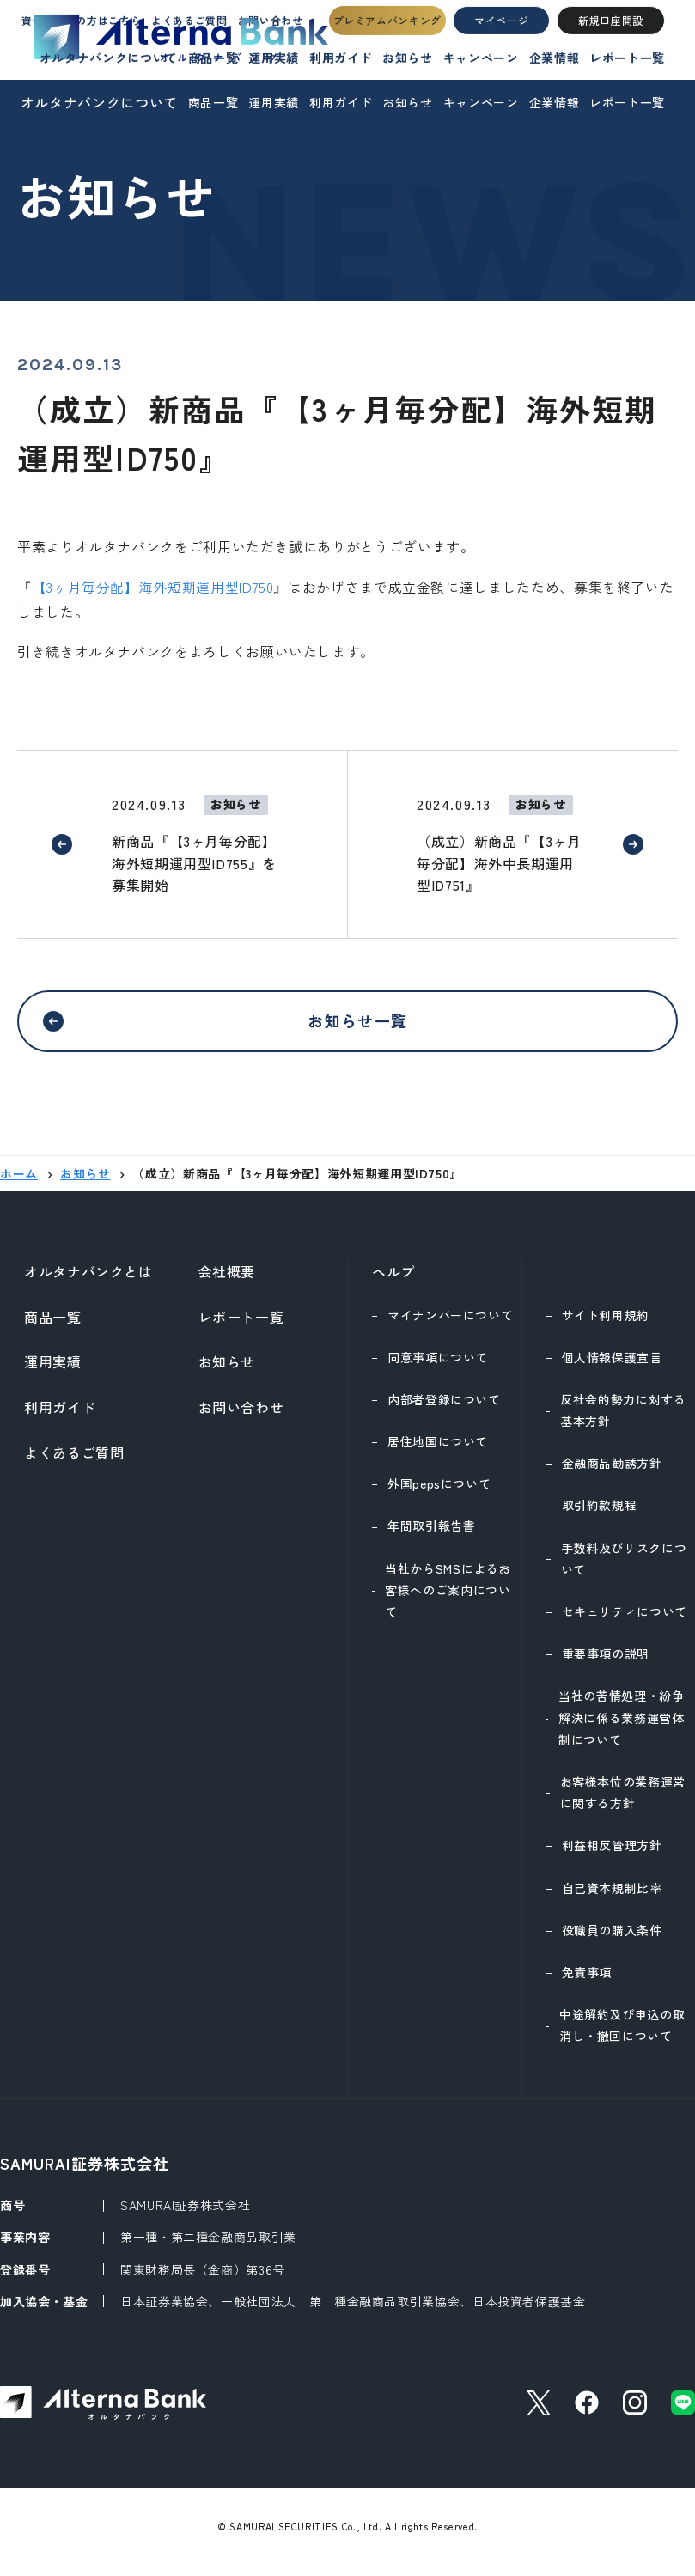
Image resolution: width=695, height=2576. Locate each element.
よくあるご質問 (74, 1462)
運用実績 (273, 102)
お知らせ (407, 102)
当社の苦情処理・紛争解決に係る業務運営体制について (621, 1727)
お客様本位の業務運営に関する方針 (623, 1802)
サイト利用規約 (605, 1325)
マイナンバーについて (450, 1325)
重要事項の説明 (605, 1663)
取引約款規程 (599, 1515)
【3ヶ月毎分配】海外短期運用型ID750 (153, 586)
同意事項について (437, 1367)
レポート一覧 (627, 102)
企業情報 (554, 102)
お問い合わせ (241, 1417)
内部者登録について (444, 1409)
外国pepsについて (439, 1493)
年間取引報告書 (431, 1535)
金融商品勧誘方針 (612, 1473)
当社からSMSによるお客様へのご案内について (448, 1600)
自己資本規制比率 (612, 1898)
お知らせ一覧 (358, 1025)
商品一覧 (213, 102)
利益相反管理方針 (612, 1855)
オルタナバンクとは (88, 1281)
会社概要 (227, 1281)
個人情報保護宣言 (612, 1367)
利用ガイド (340, 102)
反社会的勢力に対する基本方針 (623, 1420)
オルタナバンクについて (99, 102)
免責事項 (587, 1982)
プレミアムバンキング (392, 38)
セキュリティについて (624, 1621)
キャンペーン (481, 102)
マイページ (502, 38)
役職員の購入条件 (612, 1940)
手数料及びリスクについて (623, 1569)
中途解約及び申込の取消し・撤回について (622, 2035)
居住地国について (437, 1451)
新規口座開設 (609, 38)
